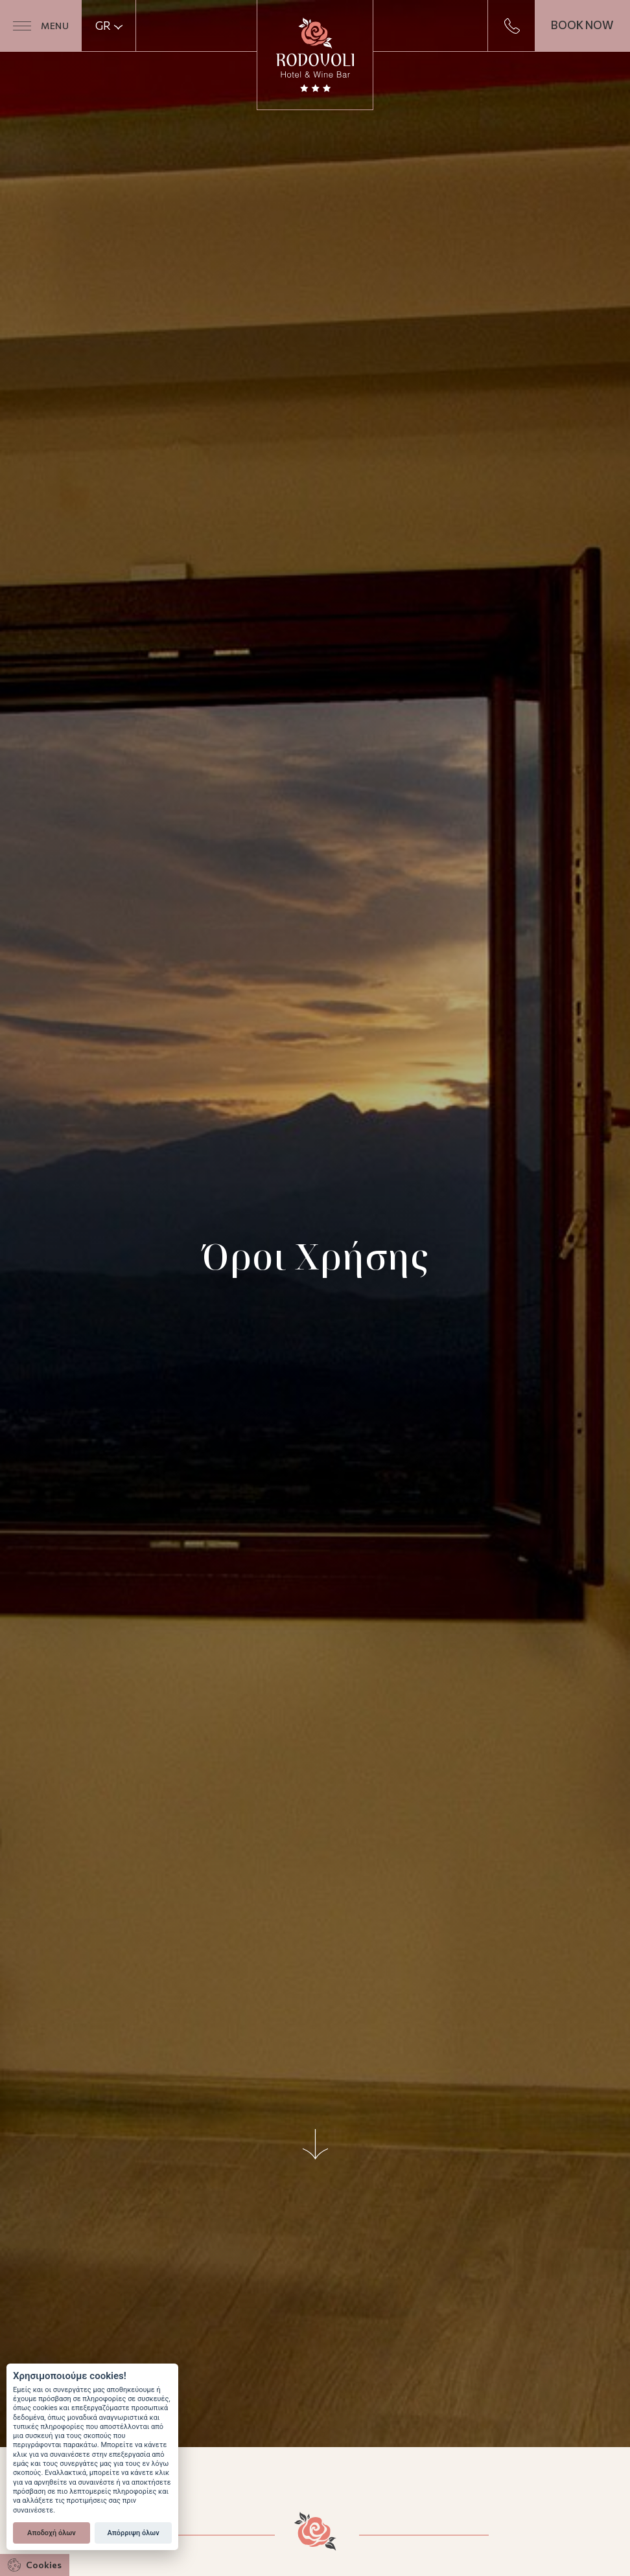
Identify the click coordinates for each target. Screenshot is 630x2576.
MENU (41, 25)
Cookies (35, 2565)
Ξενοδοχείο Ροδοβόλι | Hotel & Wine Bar (315, 54)
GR (108, 25)
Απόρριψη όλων (133, 2533)
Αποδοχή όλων (51, 2533)
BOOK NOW (582, 25)
